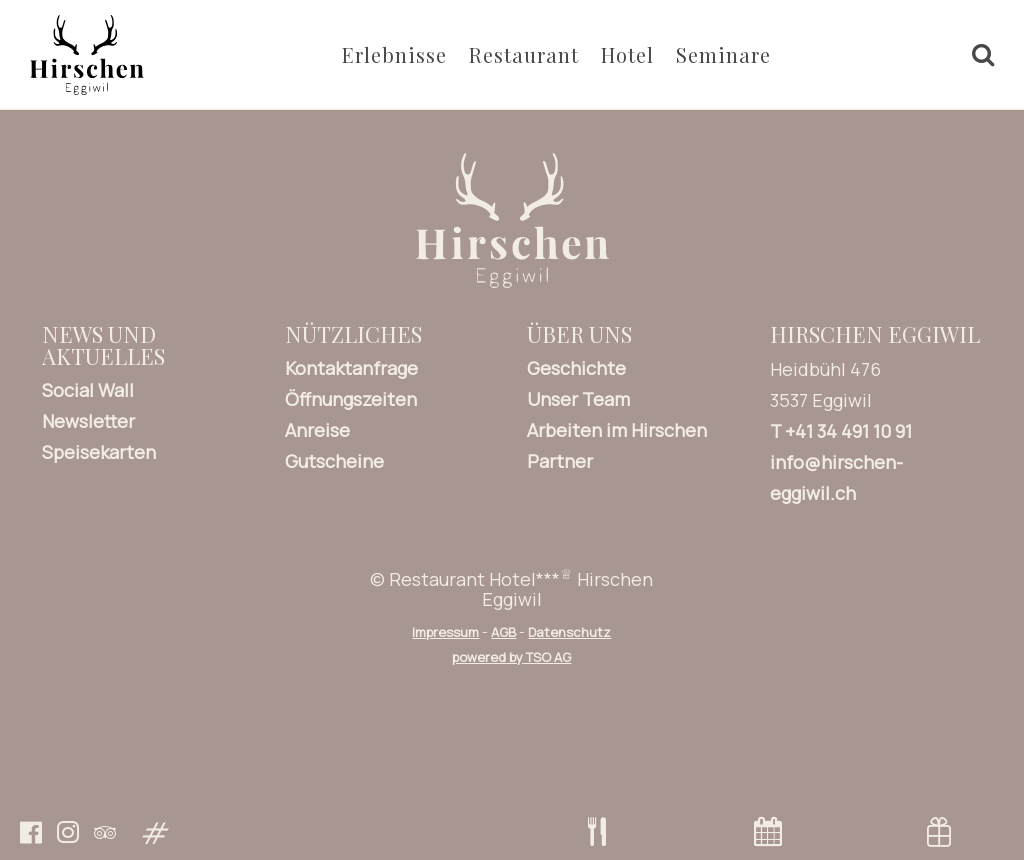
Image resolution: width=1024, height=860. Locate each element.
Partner (560, 461)
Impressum (445, 632)
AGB (503, 632)
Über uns (579, 334)
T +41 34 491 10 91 (841, 431)
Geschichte (576, 368)
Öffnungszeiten (351, 399)
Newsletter (88, 421)
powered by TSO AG (511, 657)
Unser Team (578, 399)
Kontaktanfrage (351, 368)
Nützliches (353, 334)
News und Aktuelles (103, 345)
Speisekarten (99, 452)
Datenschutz (569, 632)
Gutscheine (334, 461)
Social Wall (88, 390)
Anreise (317, 430)
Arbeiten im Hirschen (617, 430)
